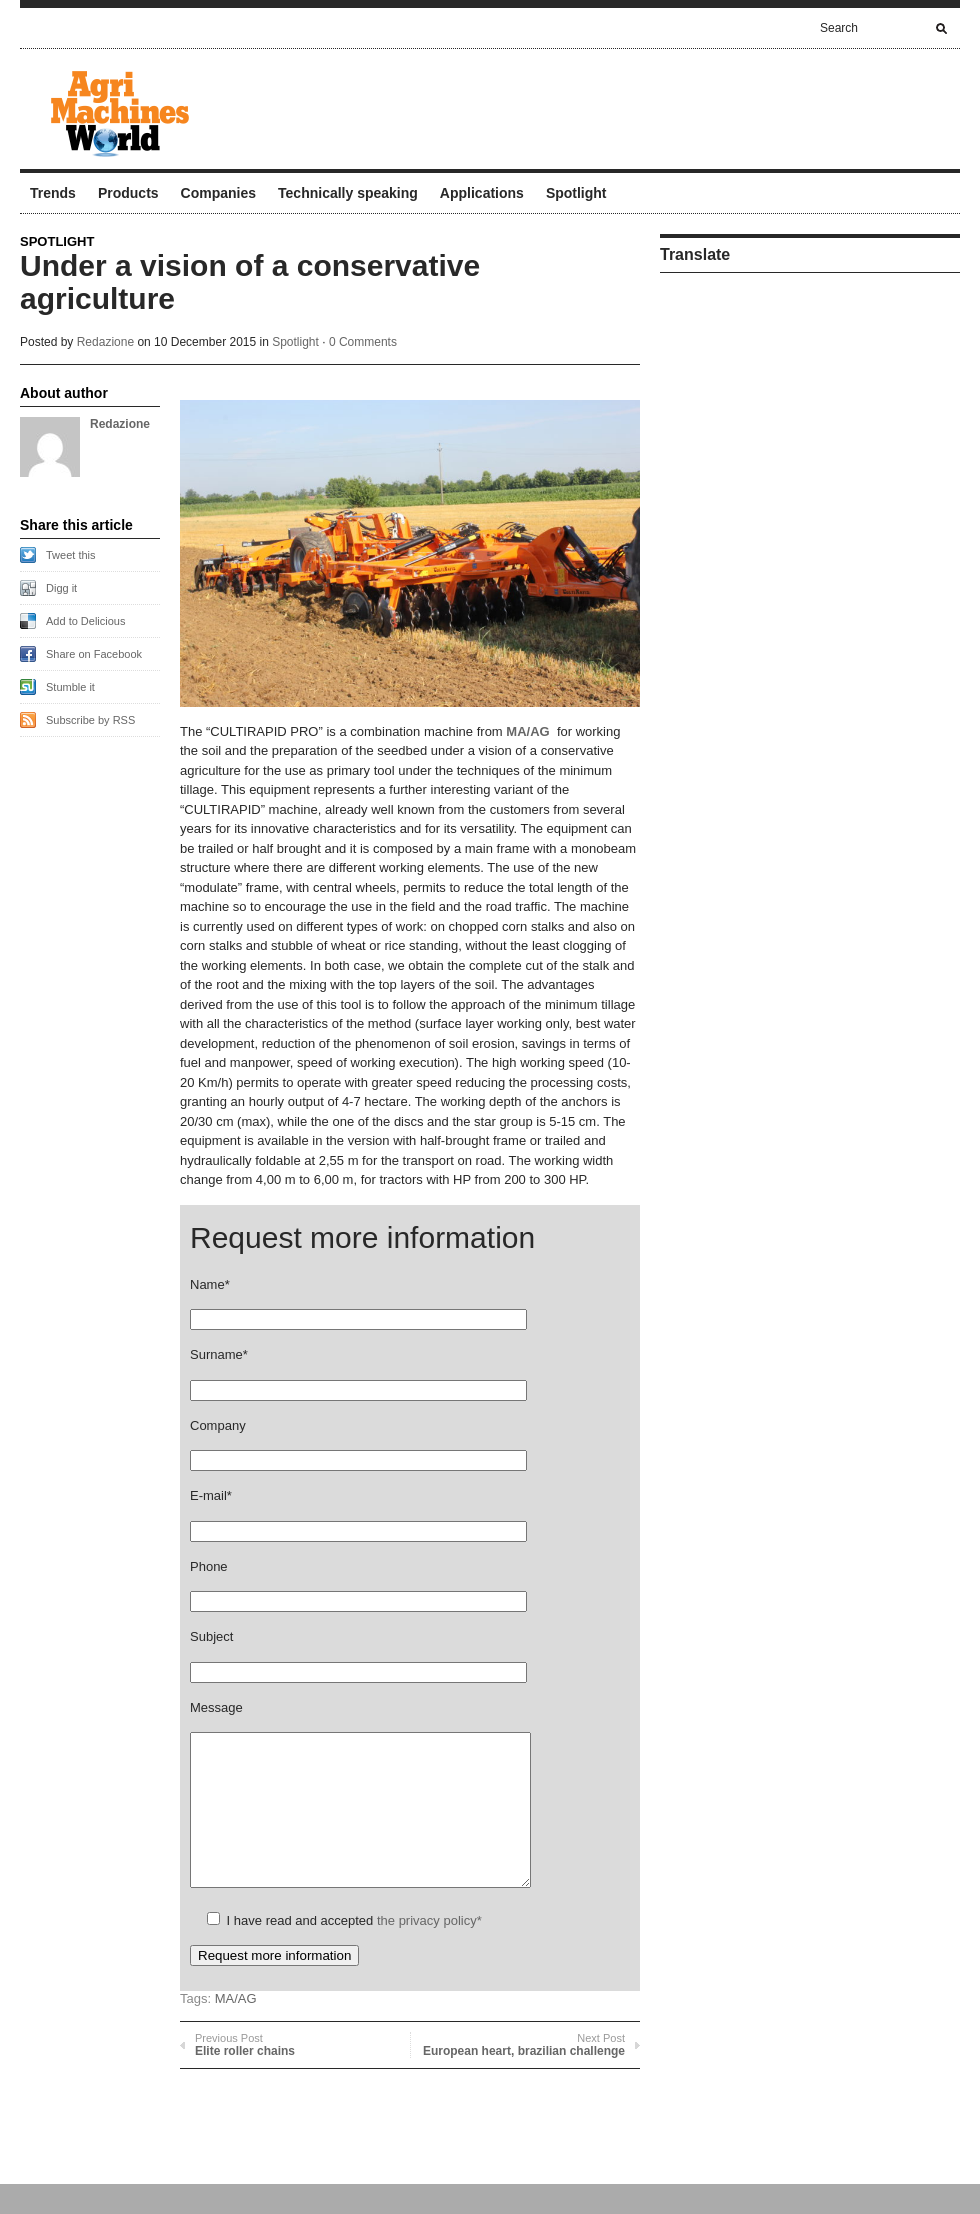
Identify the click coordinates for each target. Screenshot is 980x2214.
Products (128, 193)
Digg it (61, 588)
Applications (482, 193)
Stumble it (70, 687)
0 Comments (363, 342)
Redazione (105, 342)
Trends (53, 193)
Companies (218, 193)
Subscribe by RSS (90, 720)
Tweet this (71, 555)
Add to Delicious (86, 621)
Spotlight (576, 193)
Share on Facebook (94, 654)
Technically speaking (348, 193)
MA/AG (527, 731)
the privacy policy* (429, 1950)
